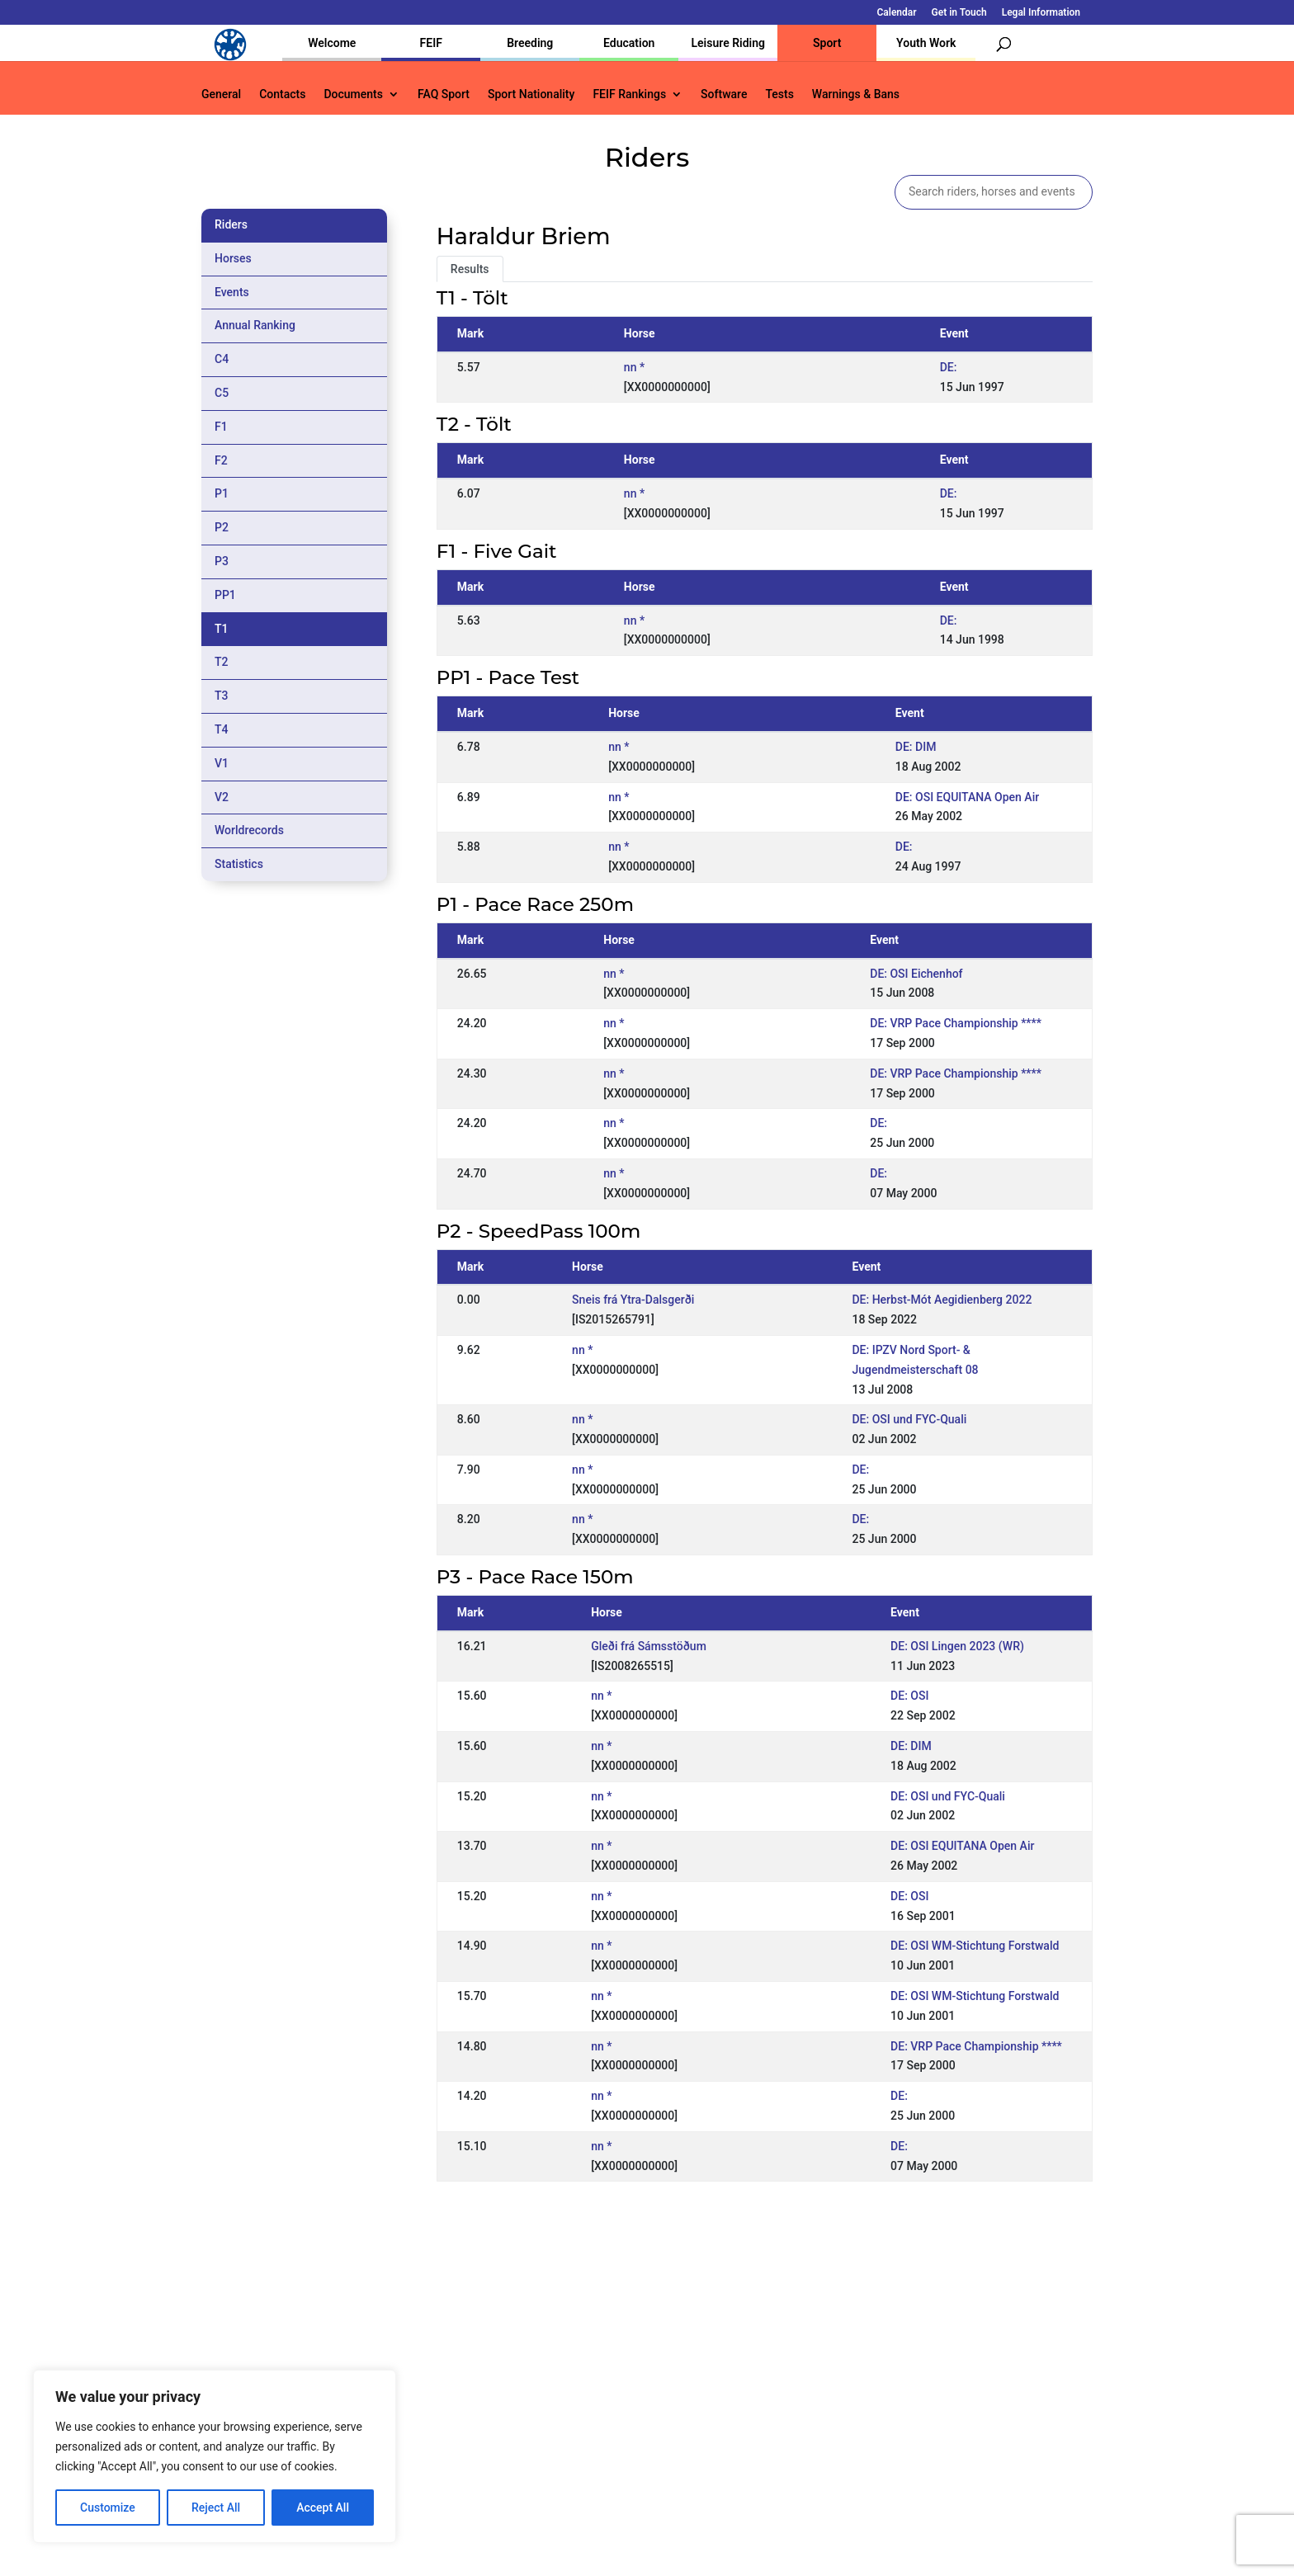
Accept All (322, 2507)
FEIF (431, 43)
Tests (779, 94)
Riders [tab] (231, 224)
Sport (827, 43)
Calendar (897, 12)
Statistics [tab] (239, 863)
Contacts (282, 94)
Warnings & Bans (856, 94)
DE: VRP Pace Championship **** (955, 1023)
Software (724, 94)
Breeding (530, 43)
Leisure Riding (728, 43)
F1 (221, 426)
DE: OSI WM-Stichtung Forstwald (974, 1945)
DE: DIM (916, 746)
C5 (222, 392)
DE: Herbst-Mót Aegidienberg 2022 (942, 1299)
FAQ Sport (444, 94)
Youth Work (926, 43)
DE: (948, 367)
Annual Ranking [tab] (255, 325)
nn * (634, 367)
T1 (222, 628)
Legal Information (1041, 12)
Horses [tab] (233, 258)
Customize (107, 2507)
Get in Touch (959, 12)
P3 (222, 561)
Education (628, 43)
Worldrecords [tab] (249, 830)
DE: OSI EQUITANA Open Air (967, 797)
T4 (222, 729)
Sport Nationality (531, 94)
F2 (221, 460)
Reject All (215, 2507)
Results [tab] (470, 269)
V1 (222, 763)
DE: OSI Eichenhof (916, 973)
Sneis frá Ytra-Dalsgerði (633, 1299)
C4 (222, 359)
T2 (222, 661)
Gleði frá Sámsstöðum (648, 1646)
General (221, 94)
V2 (222, 797)
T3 (222, 695)
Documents (353, 94)
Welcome (332, 43)
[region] (214, 2456)
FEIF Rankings (629, 94)
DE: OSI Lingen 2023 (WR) (957, 1646)
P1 (222, 493)
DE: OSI (909, 1695)
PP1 (225, 595)
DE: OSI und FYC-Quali (909, 1419)
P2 (222, 527)
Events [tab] (232, 292)
